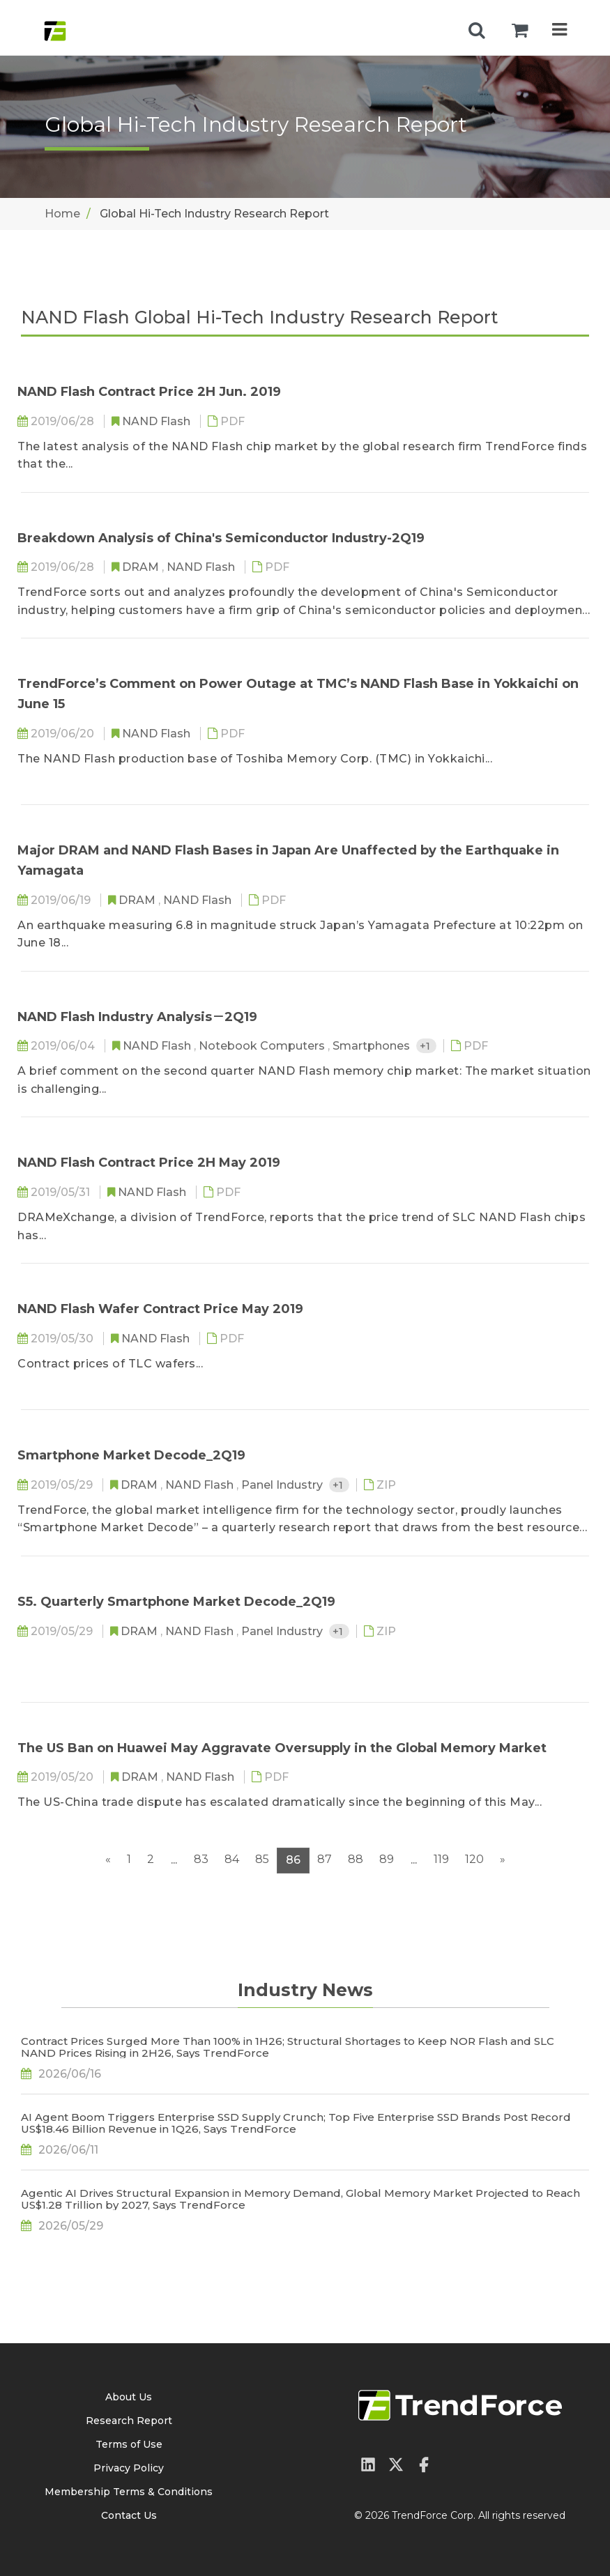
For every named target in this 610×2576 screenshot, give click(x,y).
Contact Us (129, 2515)
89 (386, 1859)
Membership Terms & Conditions (129, 2491)
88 (355, 1859)
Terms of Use (129, 2444)
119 (441, 1859)
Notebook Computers (263, 1045)
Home (62, 213)
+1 (426, 1045)
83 (201, 1859)
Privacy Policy (128, 2468)
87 (324, 1859)
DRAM (142, 567)
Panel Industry (283, 1485)
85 (262, 1859)
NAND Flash (157, 421)
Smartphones (373, 1045)
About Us (128, 2397)
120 (474, 1859)
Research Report (129, 2420)
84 (231, 1859)
